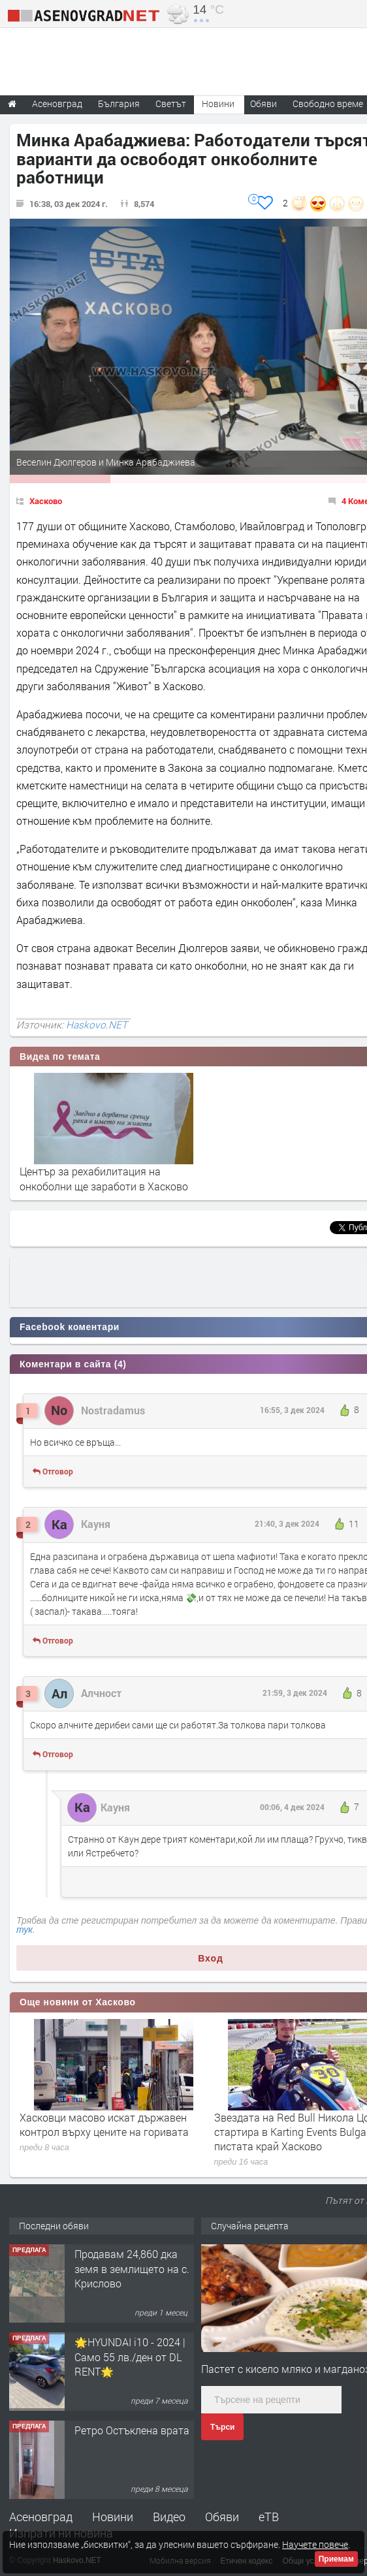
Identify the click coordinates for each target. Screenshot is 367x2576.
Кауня (95, 1524)
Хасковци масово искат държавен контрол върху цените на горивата (104, 2124)
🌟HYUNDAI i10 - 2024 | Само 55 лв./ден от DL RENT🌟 (129, 2356)
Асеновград (40, 2516)
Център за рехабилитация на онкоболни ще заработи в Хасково (104, 1178)
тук (24, 1929)
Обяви (222, 2516)
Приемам (336, 2559)
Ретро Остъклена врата (131, 2430)
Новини (218, 103)
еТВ (269, 2516)
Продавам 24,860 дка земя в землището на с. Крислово (131, 2268)
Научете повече (315, 2544)
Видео (169, 2516)
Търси (222, 2427)
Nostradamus (113, 1410)
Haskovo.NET (96, 1024)
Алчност (101, 1693)
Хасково (45, 501)
